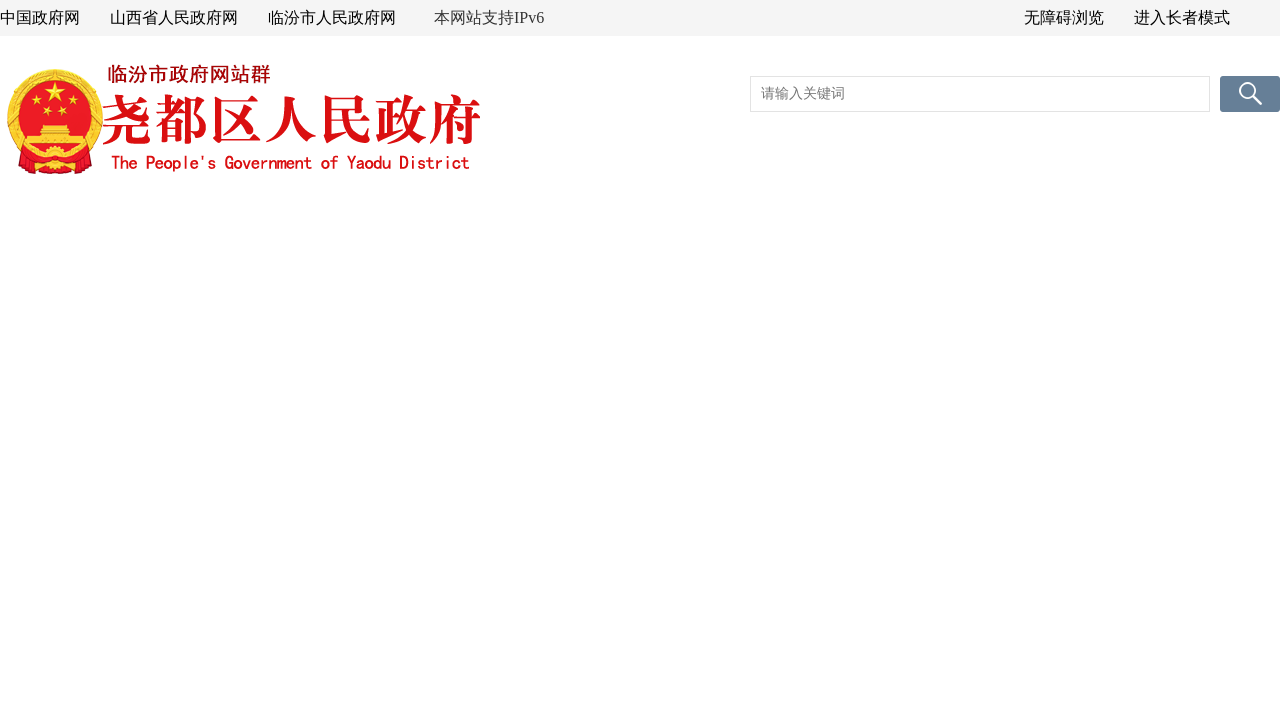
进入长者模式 (1182, 17)
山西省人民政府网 (174, 17)
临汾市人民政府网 (332, 17)
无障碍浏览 (1064, 17)
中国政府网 (40, 17)
